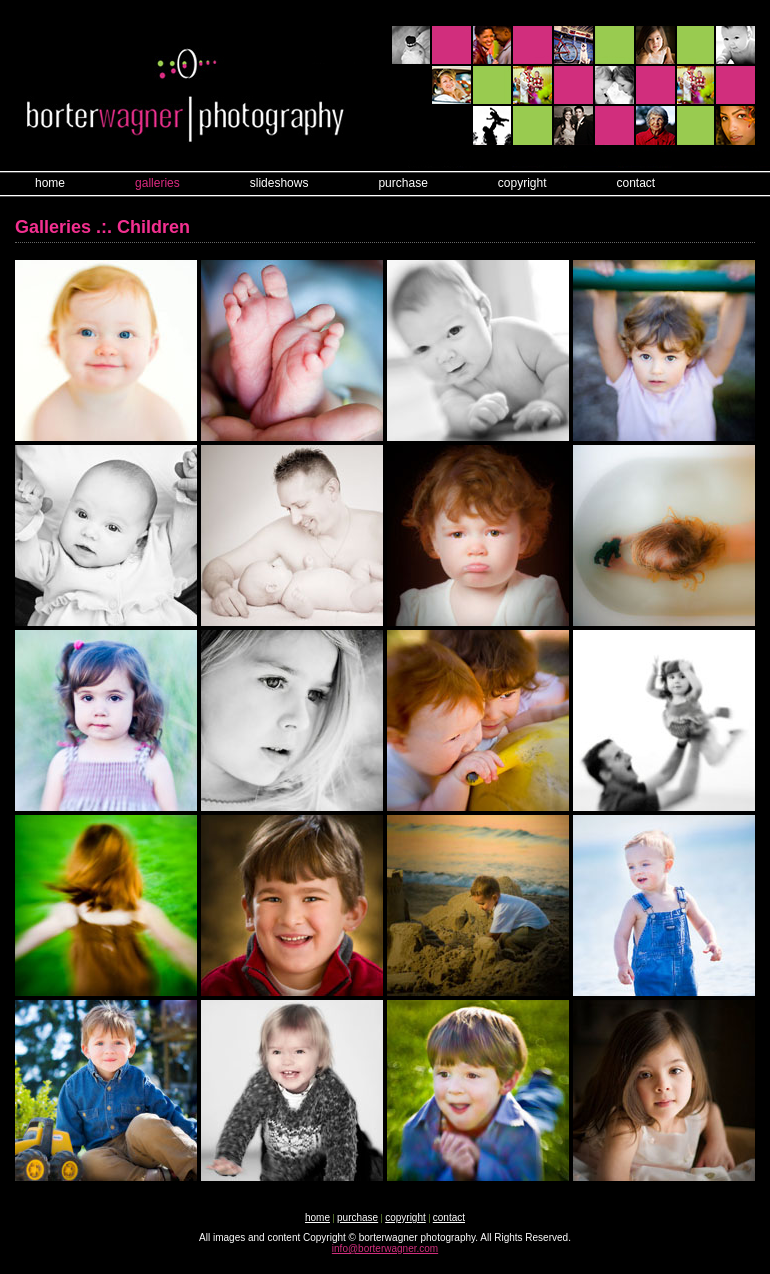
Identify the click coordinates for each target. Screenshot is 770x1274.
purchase (402, 183)
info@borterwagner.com (385, 1248)
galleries (157, 183)
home (50, 183)
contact (636, 183)
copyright (522, 183)
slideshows (279, 183)
